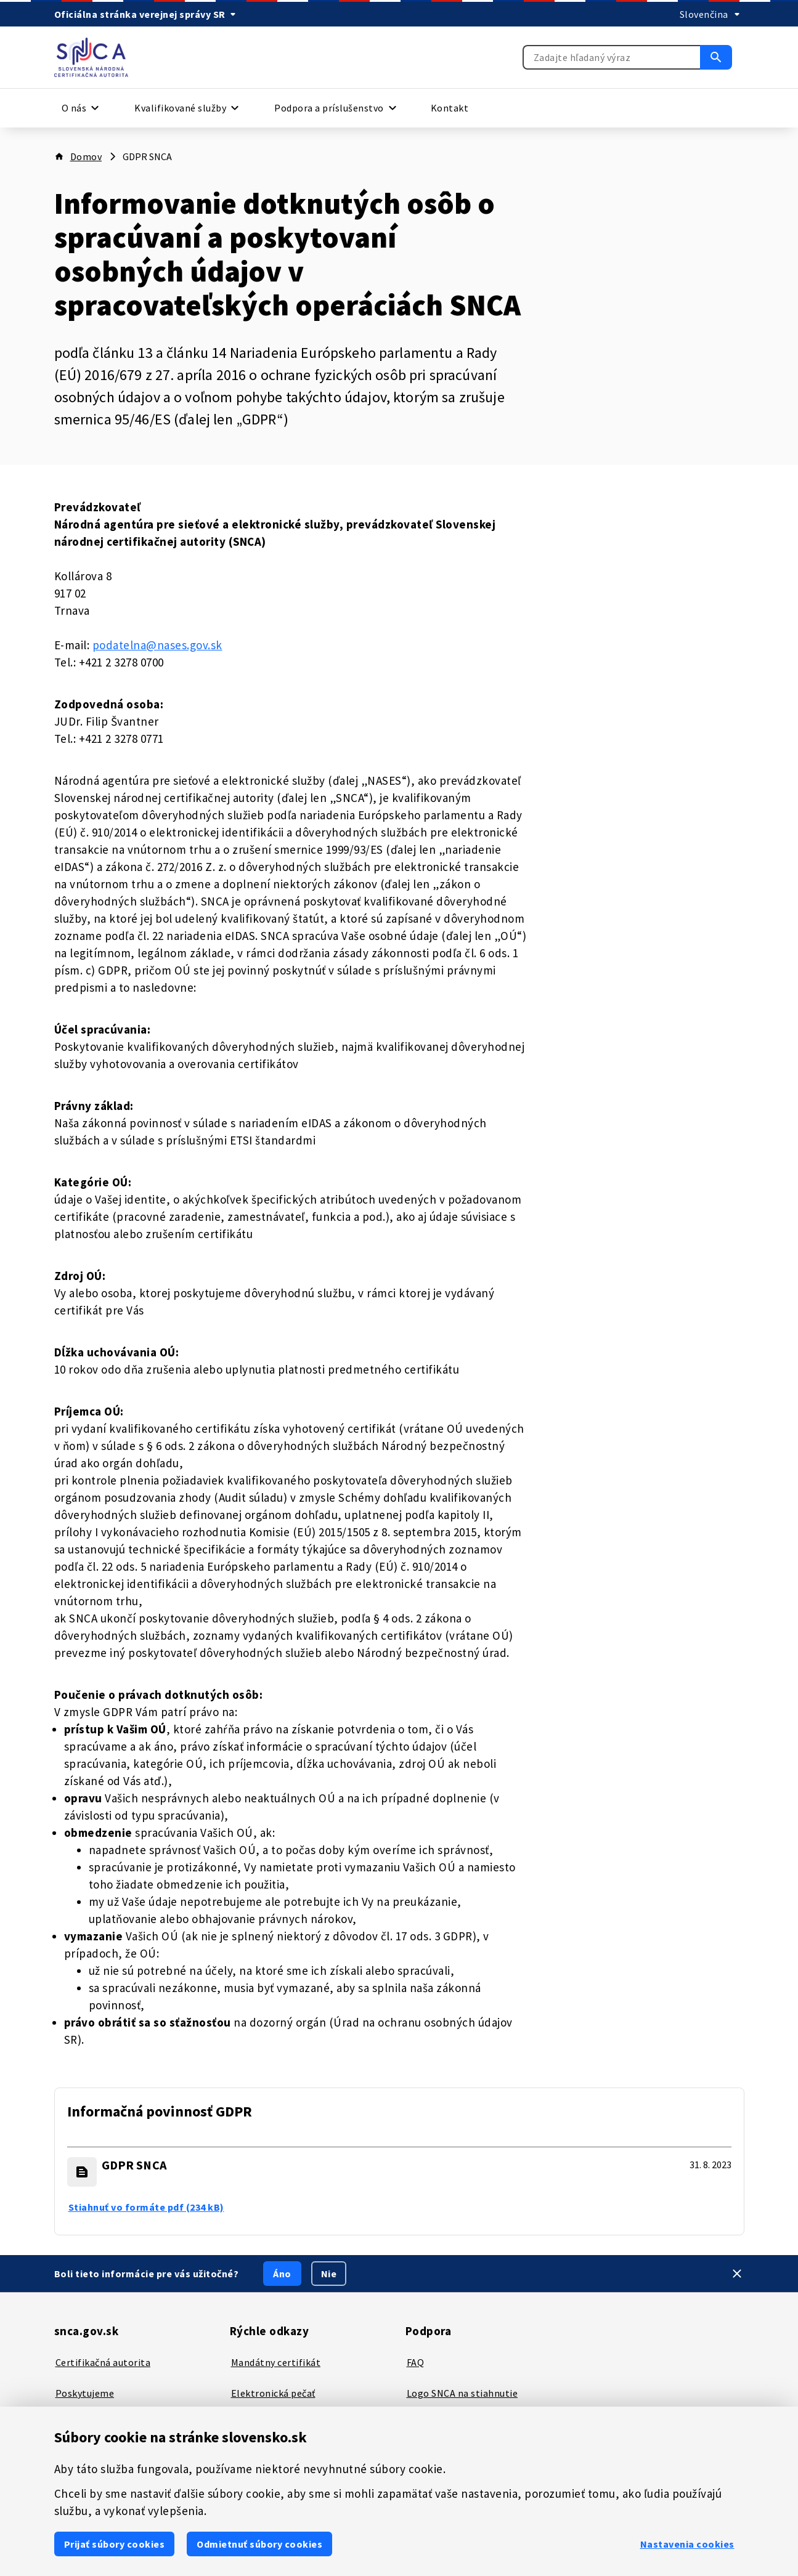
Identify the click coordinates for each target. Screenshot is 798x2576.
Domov (86, 156)
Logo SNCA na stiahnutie (462, 2393)
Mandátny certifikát (276, 2362)
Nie (329, 2273)
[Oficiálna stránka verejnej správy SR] (147, 14)
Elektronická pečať (273, 2393)
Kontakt (450, 108)
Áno (282, 2273)
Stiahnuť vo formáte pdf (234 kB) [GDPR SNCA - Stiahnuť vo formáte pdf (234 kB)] (146, 2207)
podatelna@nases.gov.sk (157, 645)
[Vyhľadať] (716, 57)
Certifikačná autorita (103, 2362)
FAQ (416, 2362)
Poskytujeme (85, 2393)
